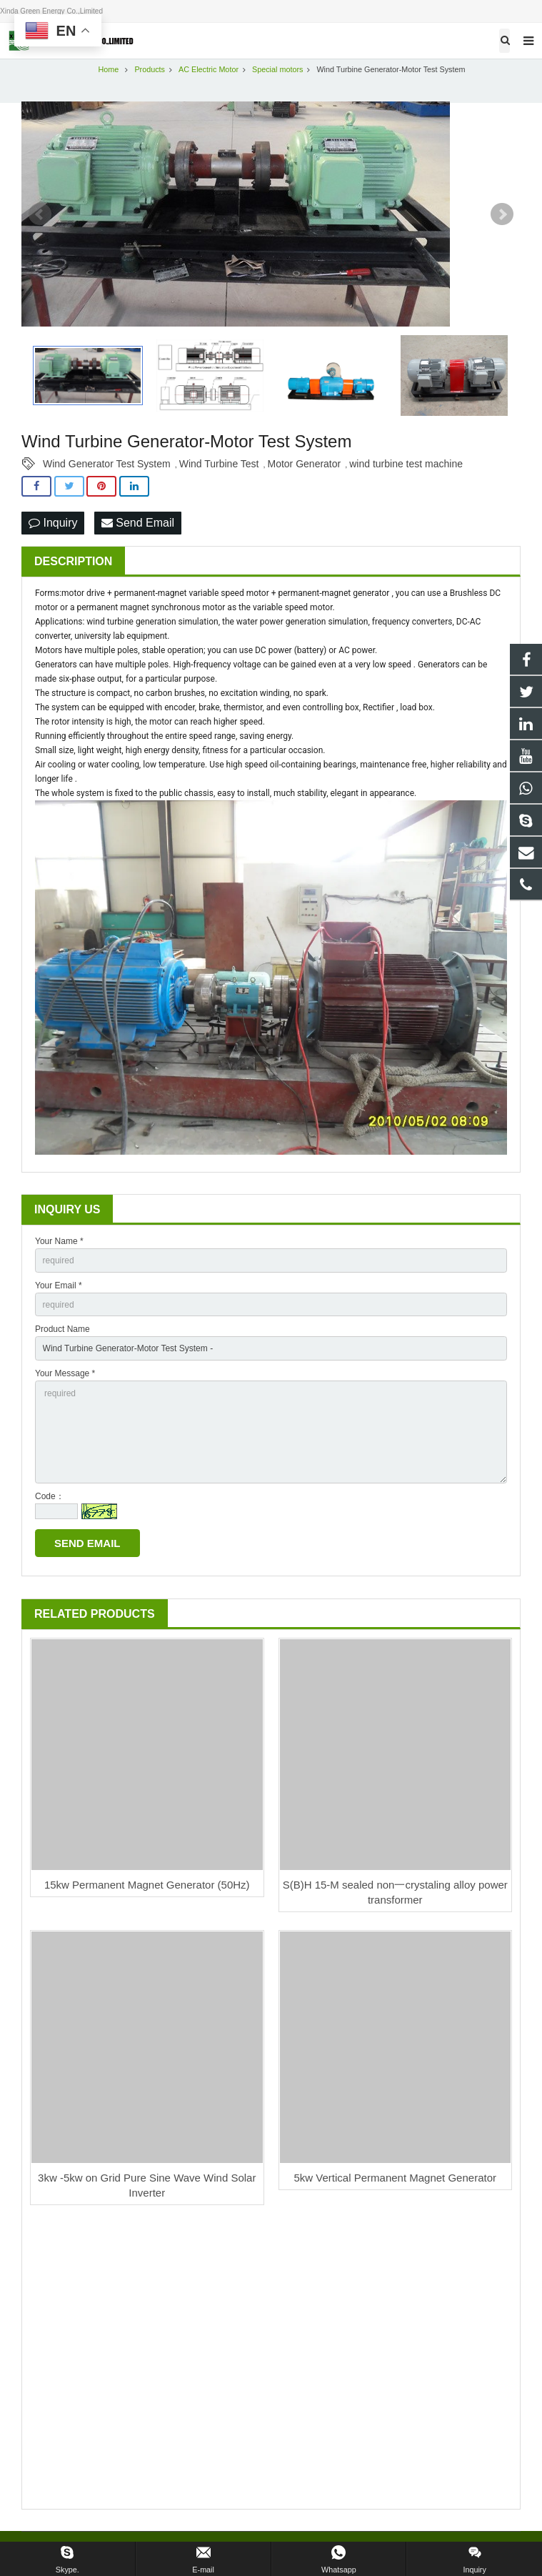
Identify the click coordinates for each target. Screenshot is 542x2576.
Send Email (137, 523)
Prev (40, 214)
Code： (49, 1496)
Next (502, 214)
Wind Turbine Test (219, 463)
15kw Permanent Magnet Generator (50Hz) (147, 1885)
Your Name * (59, 1241)
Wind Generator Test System (107, 463)
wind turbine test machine (406, 463)
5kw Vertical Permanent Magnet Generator (395, 2178)
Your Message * (65, 1373)
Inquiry (53, 523)
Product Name (62, 1329)
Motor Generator (304, 463)
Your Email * (58, 1285)
